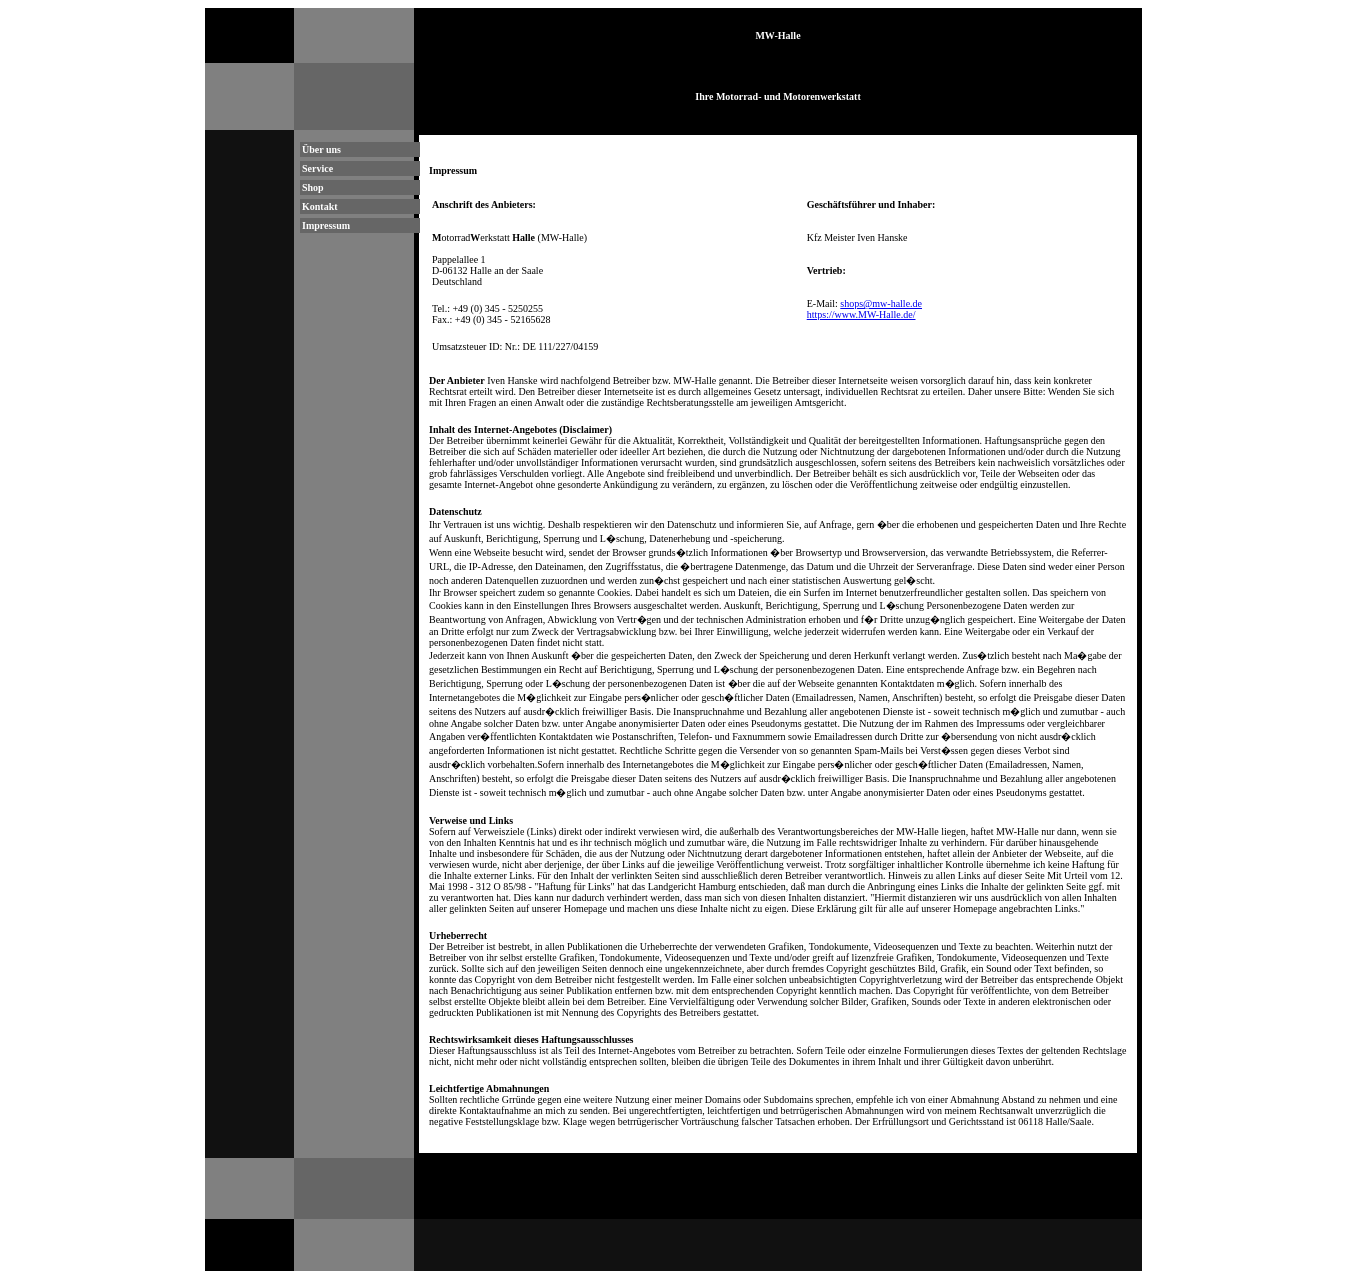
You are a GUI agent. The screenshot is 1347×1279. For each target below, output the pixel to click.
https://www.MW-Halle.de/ (861, 314)
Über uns (321, 149)
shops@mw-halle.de (881, 303)
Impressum (326, 225)
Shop (313, 187)
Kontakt (320, 206)
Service (317, 168)
